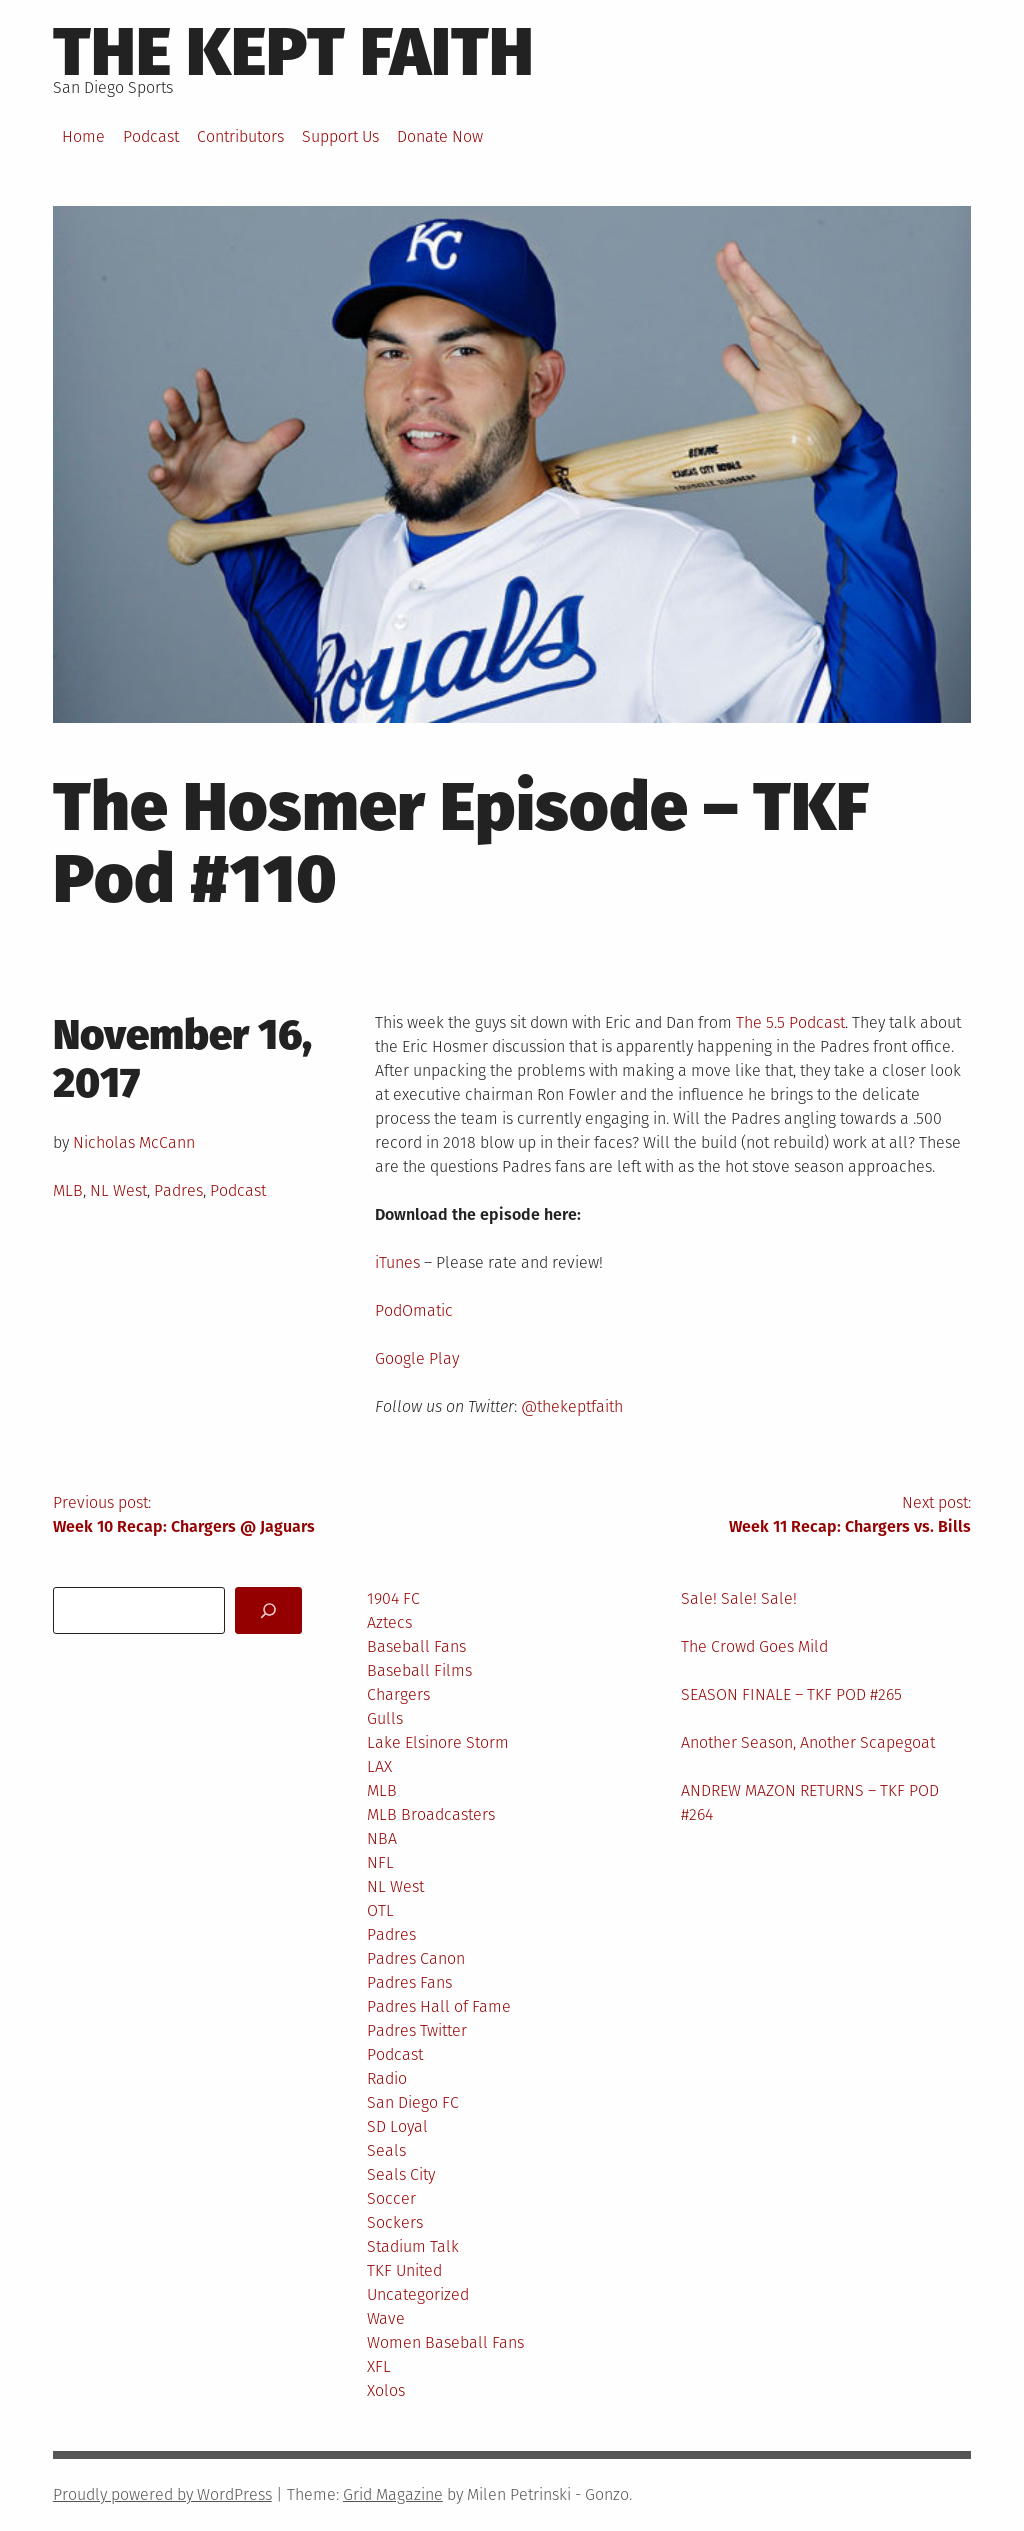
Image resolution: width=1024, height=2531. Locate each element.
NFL (380, 1862)
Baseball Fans (416, 1646)
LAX (379, 1766)
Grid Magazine (393, 2494)
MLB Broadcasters (431, 1814)
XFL (379, 2366)
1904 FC (393, 1598)
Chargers (398, 1694)
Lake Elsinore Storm (438, 1742)
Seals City (401, 2174)
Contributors (240, 136)
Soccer (391, 2198)
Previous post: (282, 1516)
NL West (118, 1190)
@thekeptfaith (572, 1406)
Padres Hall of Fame (439, 2006)
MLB (68, 1190)
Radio (387, 2078)
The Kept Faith (293, 52)
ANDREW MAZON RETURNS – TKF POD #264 (810, 1802)
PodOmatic (414, 1310)
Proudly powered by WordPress (162, 2494)
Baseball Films (419, 1670)
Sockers (395, 2222)
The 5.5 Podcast (790, 1022)
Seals (386, 2150)
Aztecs (389, 1622)
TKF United (404, 2270)
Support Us (340, 136)
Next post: (741, 1516)
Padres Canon (416, 1958)
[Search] (268, 1610)
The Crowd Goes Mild (754, 1646)
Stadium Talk (413, 2246)
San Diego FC (413, 2102)
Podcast (151, 136)
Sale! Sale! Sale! (739, 1598)
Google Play (417, 1358)
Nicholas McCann (134, 1142)
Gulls (385, 1718)
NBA (382, 1838)
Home (83, 136)
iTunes (397, 1262)
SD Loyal (397, 2126)
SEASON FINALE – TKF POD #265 (791, 1694)
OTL (380, 1910)
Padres (178, 1190)
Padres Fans (409, 1982)
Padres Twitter (417, 2030)
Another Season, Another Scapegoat (808, 1742)
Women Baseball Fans (445, 2342)
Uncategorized (418, 2294)
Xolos (386, 2390)
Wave (386, 2318)
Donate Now (440, 136)
